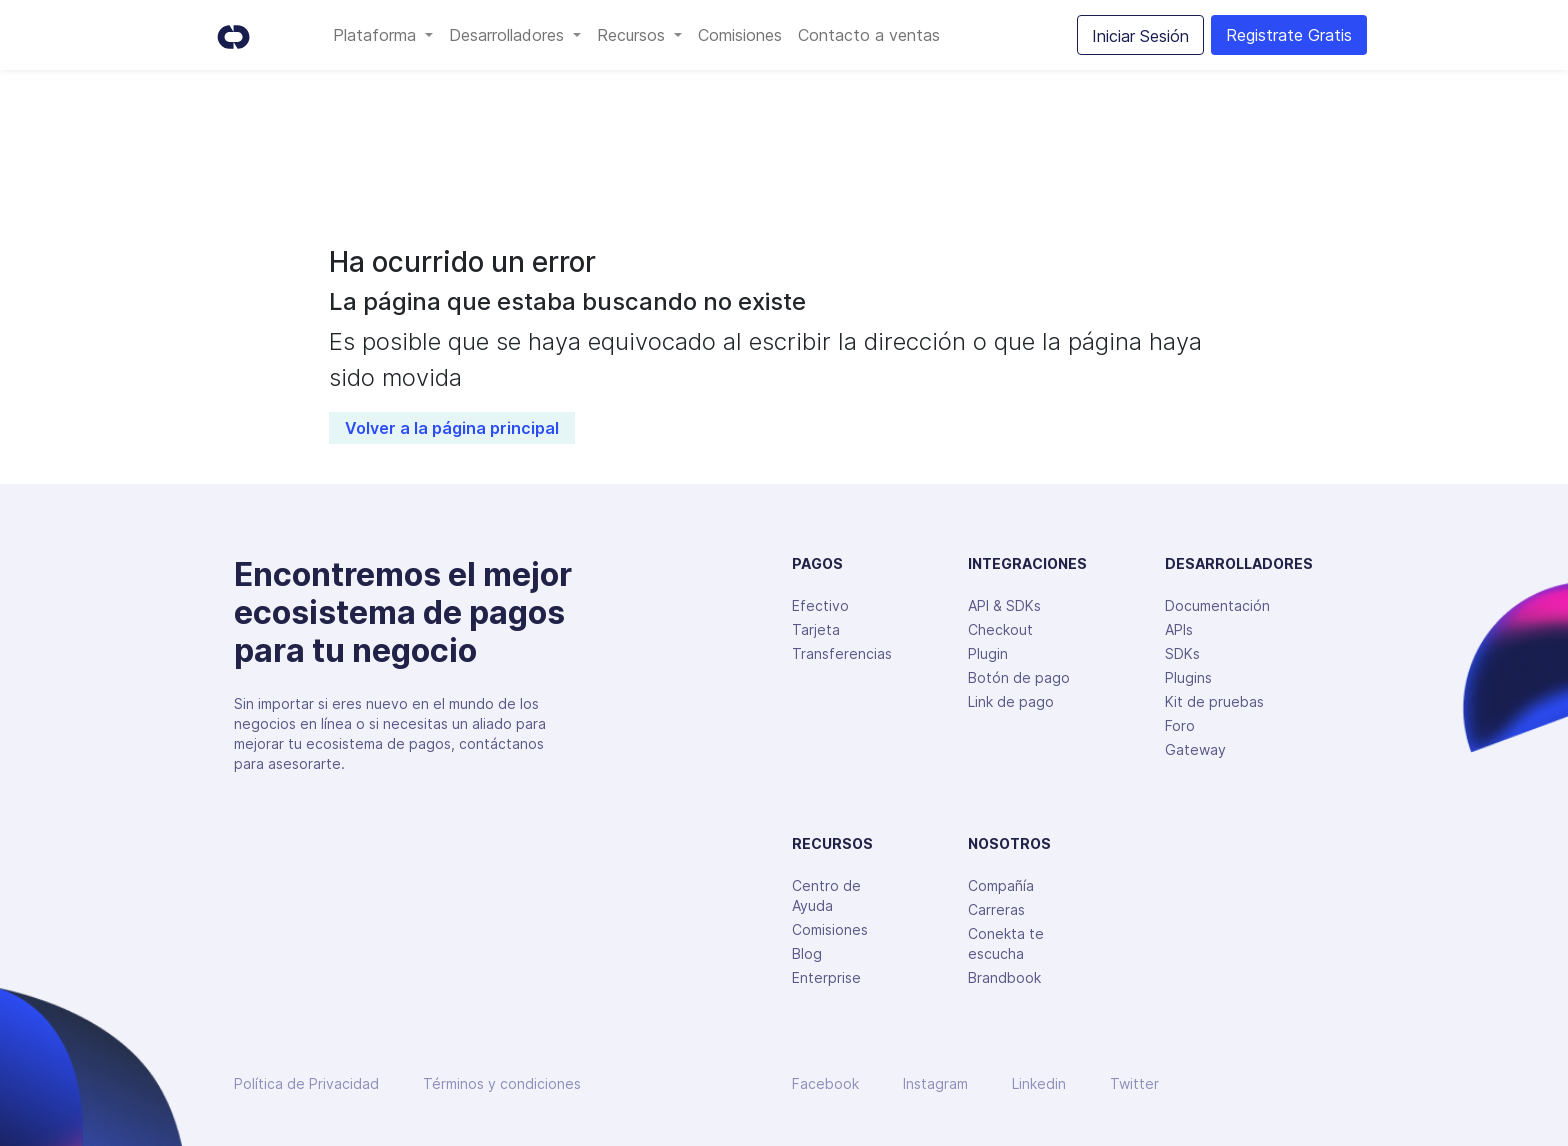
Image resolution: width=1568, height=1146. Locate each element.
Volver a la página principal (452, 428)
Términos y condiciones (502, 1084)
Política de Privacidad (306, 1084)
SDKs (1182, 653)
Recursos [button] (633, 35)
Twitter (1134, 1084)
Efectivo (820, 605)
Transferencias (842, 653)
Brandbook (1004, 977)
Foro (1180, 725)
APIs (1179, 629)
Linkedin (1039, 1084)
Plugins (1188, 677)
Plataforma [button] (377, 35)
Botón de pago (1019, 677)
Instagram (935, 1084)
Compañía (1001, 885)
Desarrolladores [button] (509, 35)
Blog (807, 953)
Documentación (1217, 605)
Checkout (1000, 629)
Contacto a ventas (869, 35)
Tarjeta (816, 629)
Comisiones (740, 35)
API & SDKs (1004, 605)
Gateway (1195, 749)
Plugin (988, 653)
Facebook (825, 1084)
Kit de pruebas (1214, 701)
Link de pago (1011, 701)
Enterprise (826, 977)
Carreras (996, 909)
